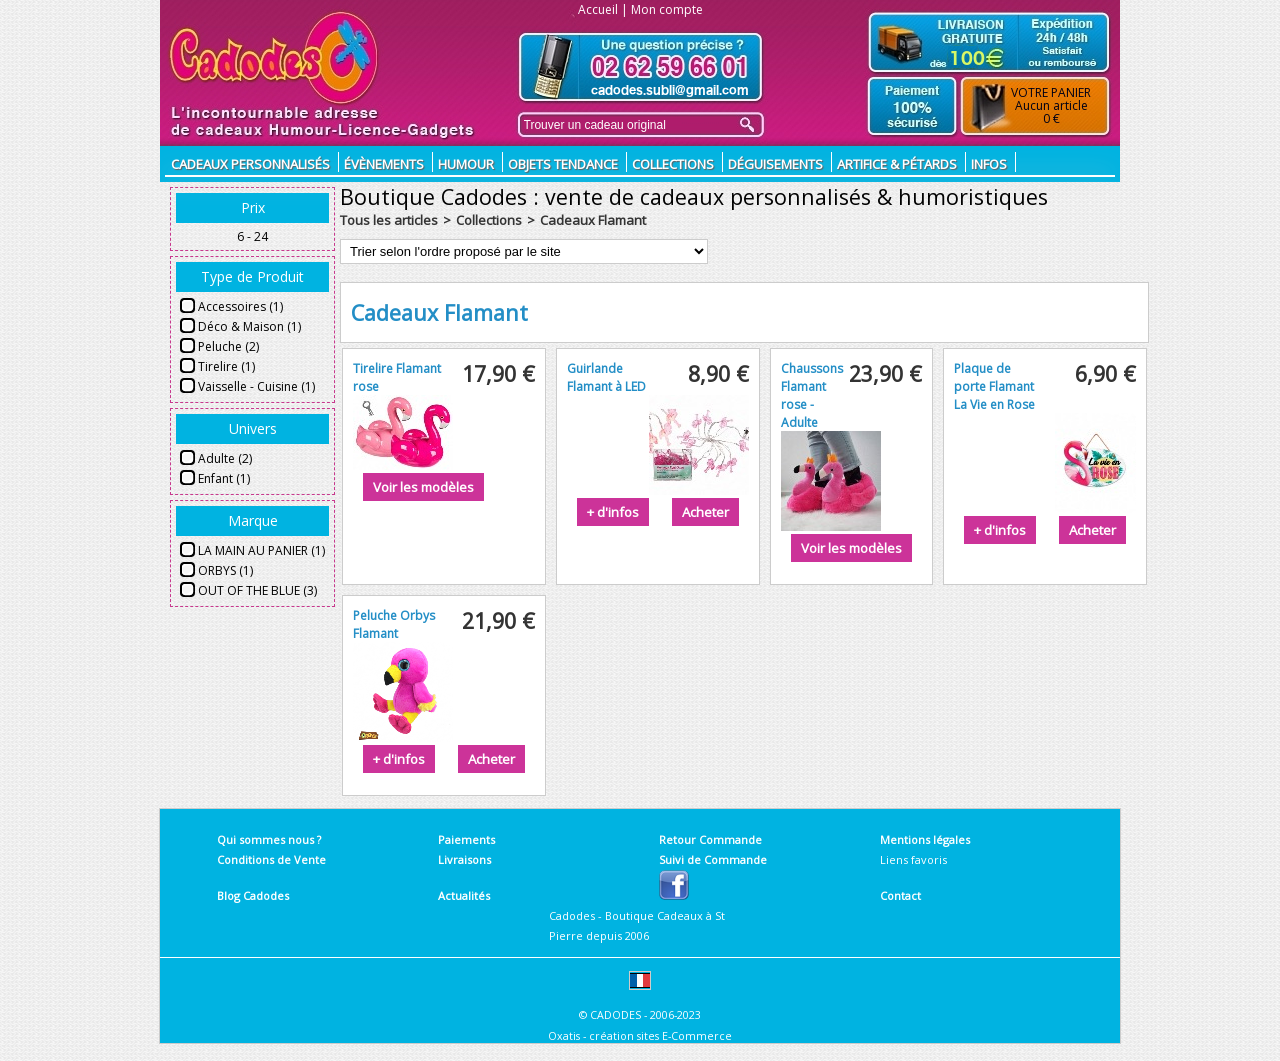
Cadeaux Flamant (593, 220)
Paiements (466, 839)
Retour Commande (710, 839)
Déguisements (775, 164)
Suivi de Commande (713, 859)
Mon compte (667, 9)
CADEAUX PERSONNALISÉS (250, 164)
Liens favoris (913, 859)
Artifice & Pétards (897, 164)
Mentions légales (925, 839)
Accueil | (603, 9)
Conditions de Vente (271, 859)
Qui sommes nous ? (269, 839)
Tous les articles (389, 220)
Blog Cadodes (253, 895)
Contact (900, 895)
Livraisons (464, 859)
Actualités (464, 895)
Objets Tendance (563, 164)
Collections (673, 164)
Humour (466, 164)
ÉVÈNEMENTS (384, 164)
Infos (989, 164)
